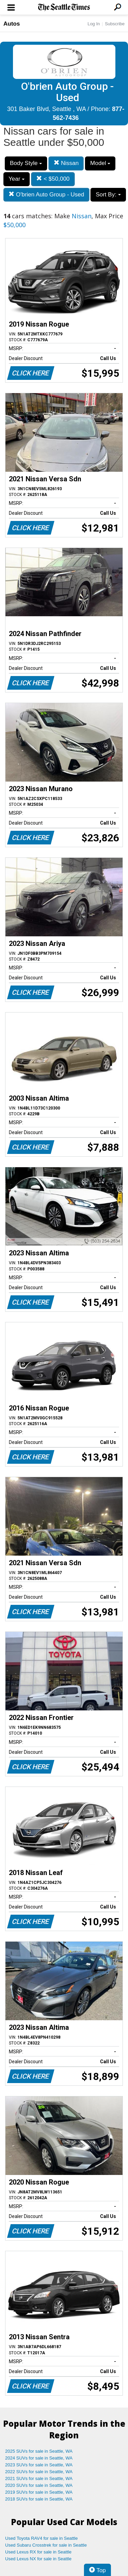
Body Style (26, 163)
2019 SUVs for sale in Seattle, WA (39, 2492)
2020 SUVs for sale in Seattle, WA (39, 2485)
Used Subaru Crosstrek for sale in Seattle (46, 2545)
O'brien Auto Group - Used (46, 194)
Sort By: (108, 194)
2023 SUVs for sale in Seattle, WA (39, 2464)
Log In (93, 23)
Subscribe (115, 23)
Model (100, 163)
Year (17, 179)
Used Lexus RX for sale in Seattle (38, 2551)
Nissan (66, 163)
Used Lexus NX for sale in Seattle (38, 2558)
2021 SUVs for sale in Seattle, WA (39, 2478)
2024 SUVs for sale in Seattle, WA (39, 2458)
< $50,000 (53, 179)
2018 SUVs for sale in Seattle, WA (39, 2499)
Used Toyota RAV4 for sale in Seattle (41, 2538)
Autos (11, 23)
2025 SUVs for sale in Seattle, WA (39, 2451)
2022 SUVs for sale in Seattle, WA (39, 2471)
